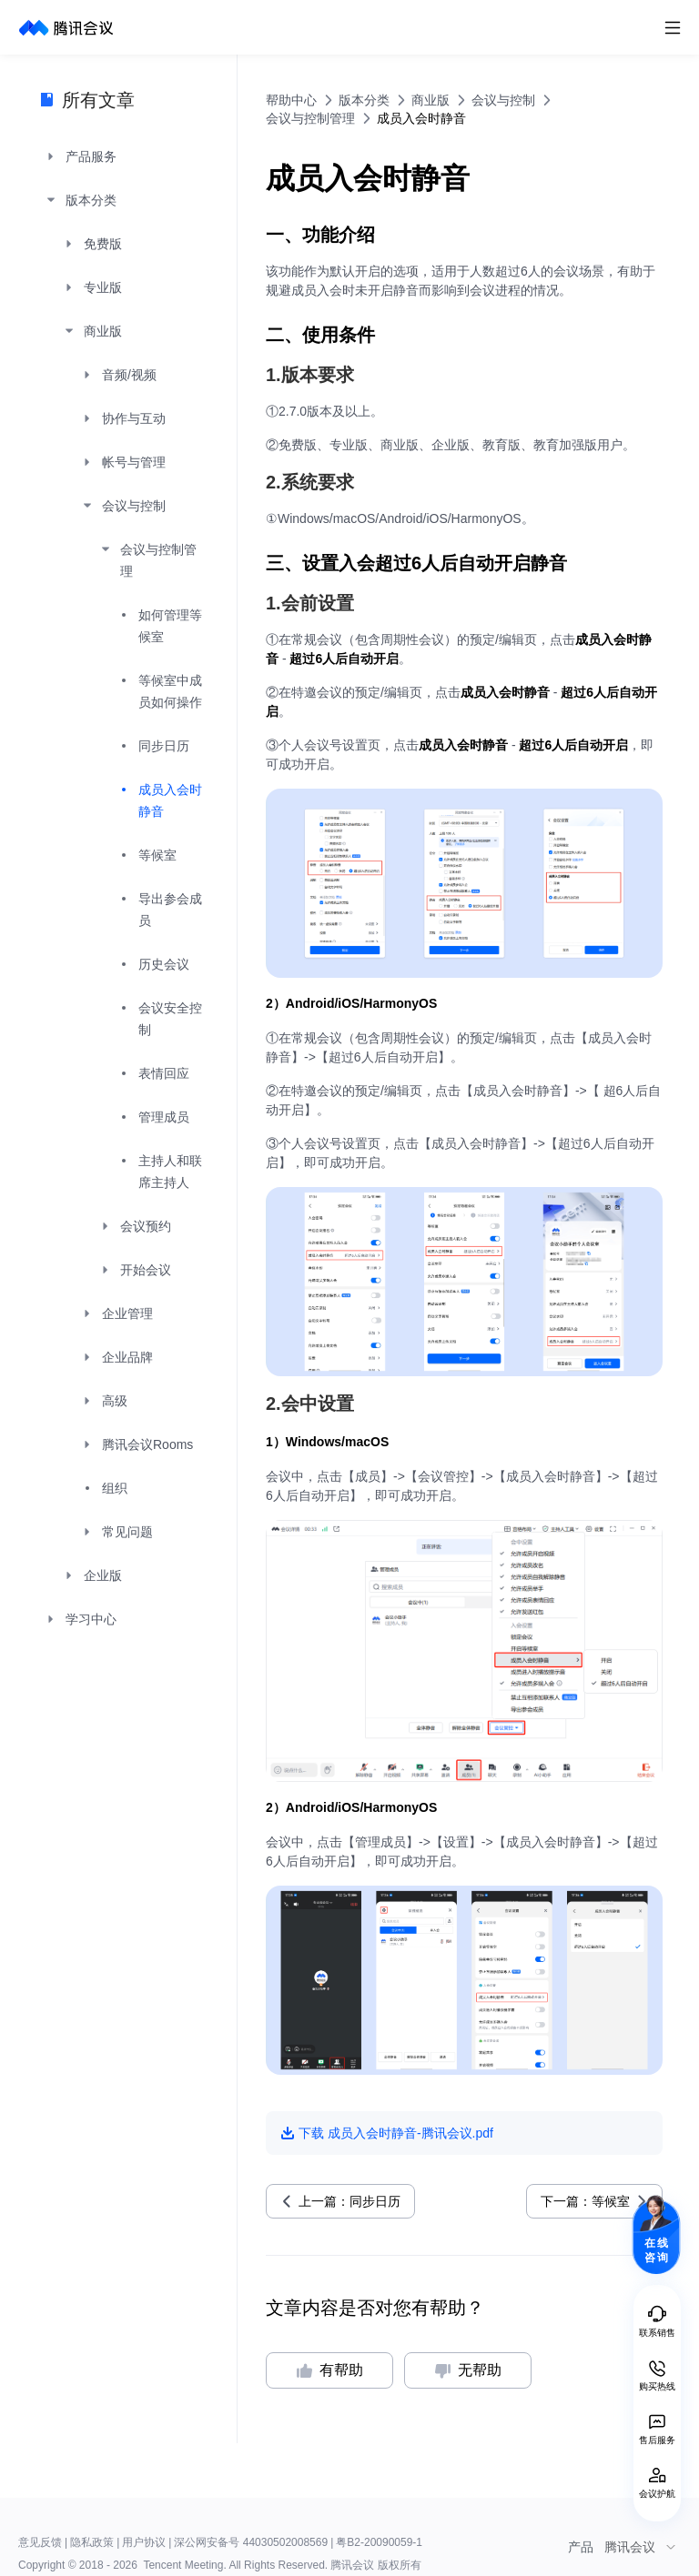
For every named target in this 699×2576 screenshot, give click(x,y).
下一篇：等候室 (585, 2201)
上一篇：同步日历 (349, 2201)
